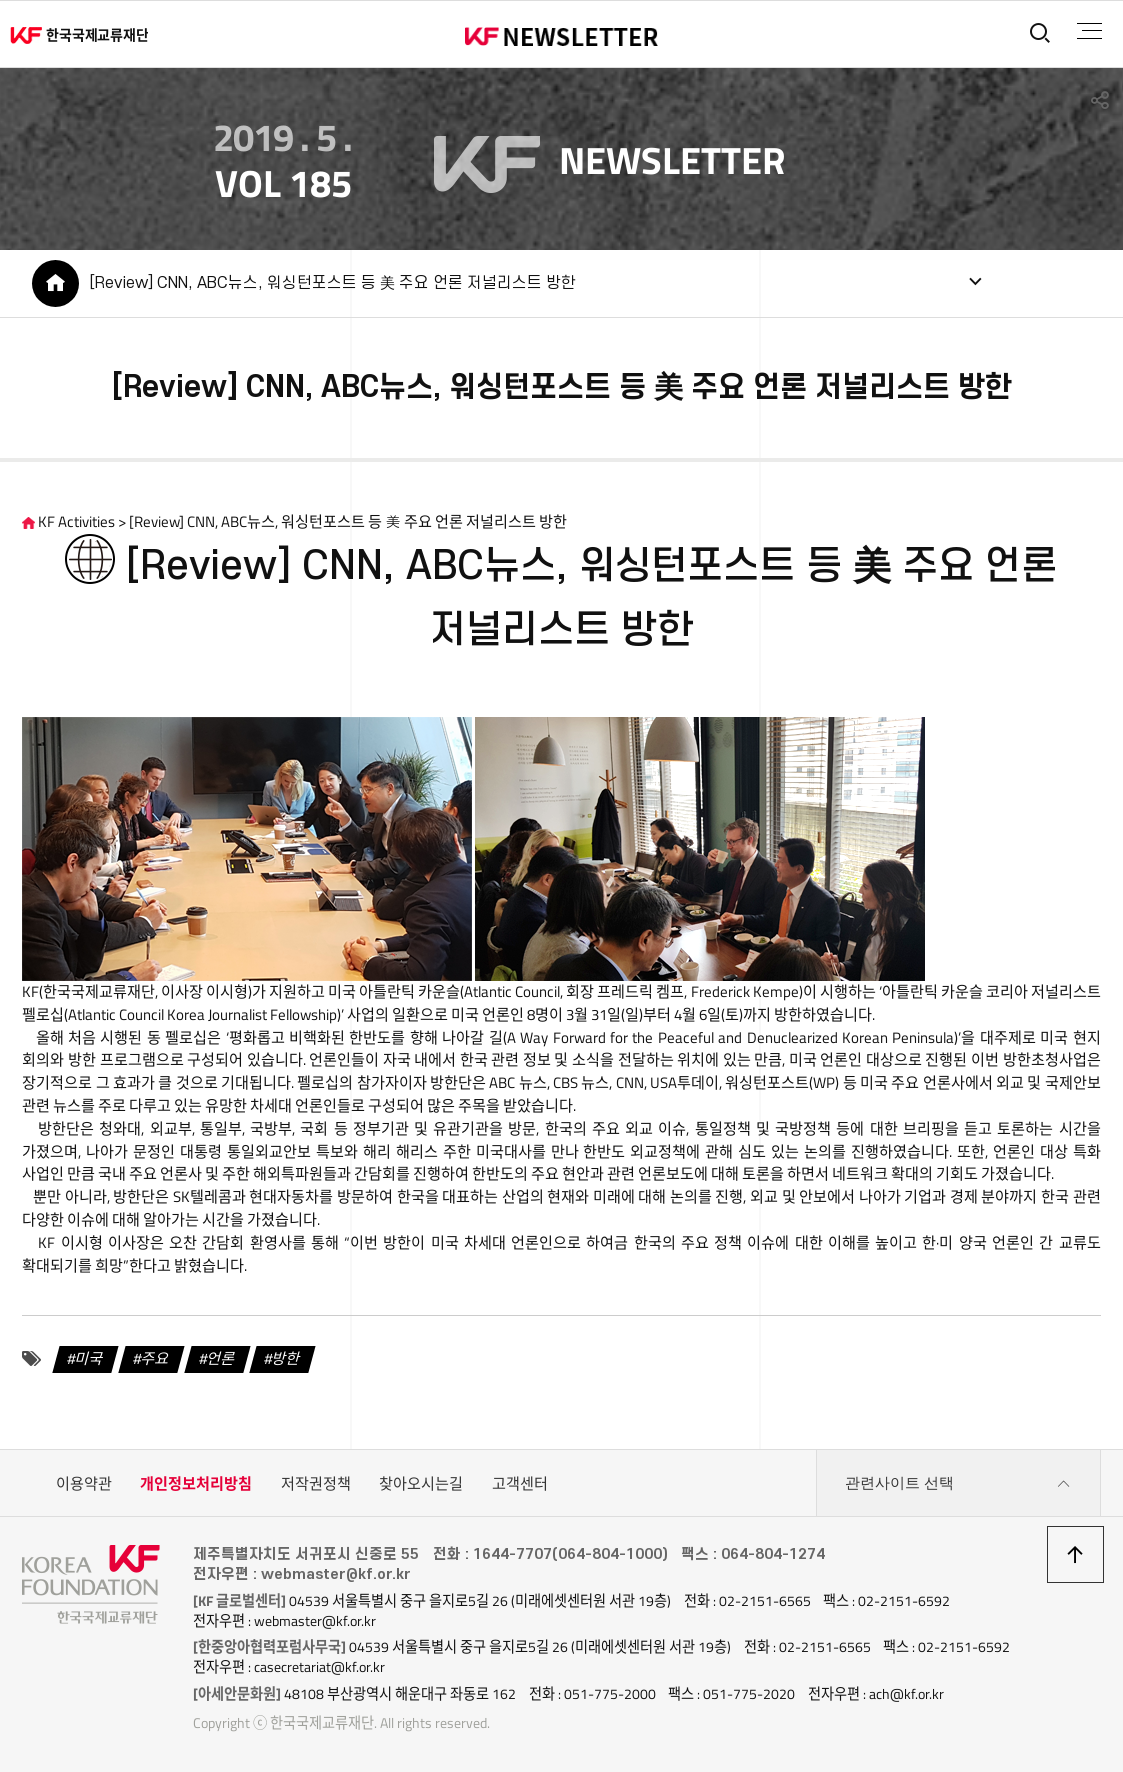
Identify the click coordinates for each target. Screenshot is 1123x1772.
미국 (90, 1358)
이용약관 (84, 1483)
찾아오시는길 (421, 1483)
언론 (221, 1358)
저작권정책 (316, 1483)
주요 (155, 1358)
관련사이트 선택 (958, 1484)
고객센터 (520, 1483)
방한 (287, 1358)
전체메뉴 (1089, 31)
